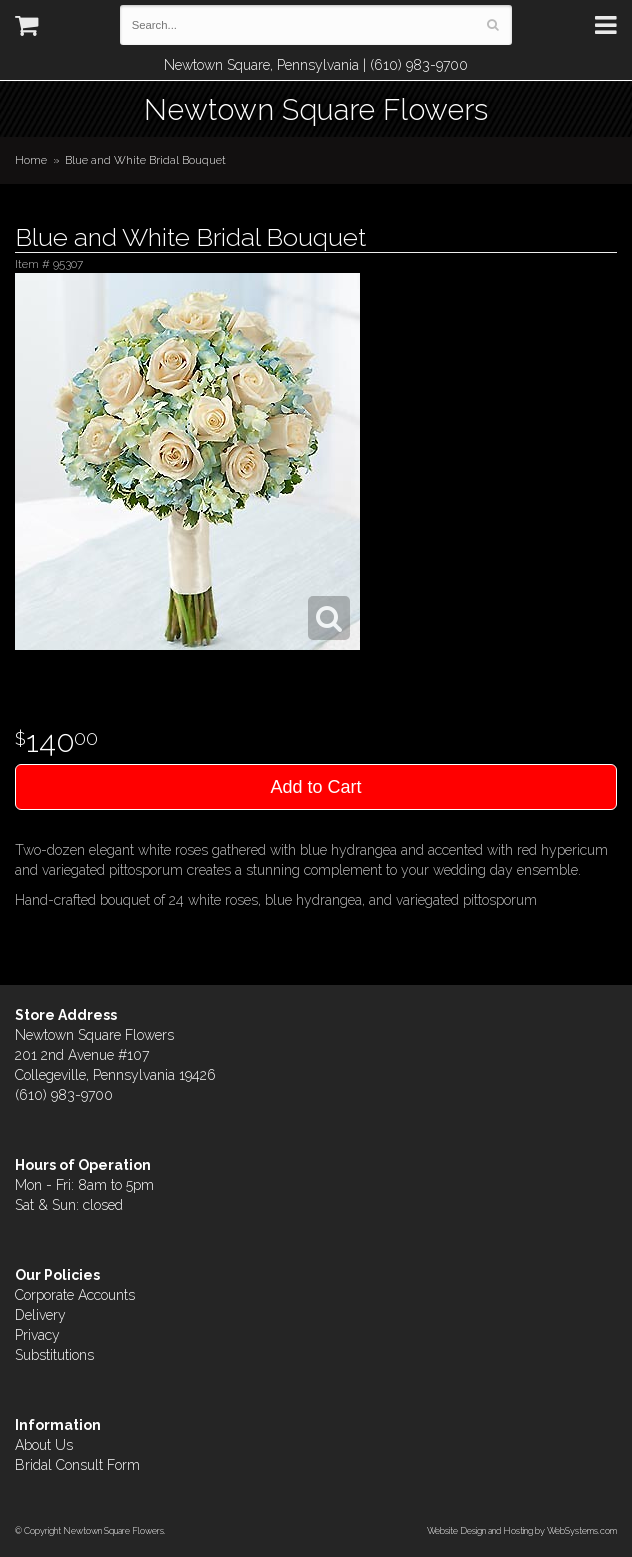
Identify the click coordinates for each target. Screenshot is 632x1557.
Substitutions (54, 1355)
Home (31, 160)
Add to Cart (315, 787)
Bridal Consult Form (77, 1465)
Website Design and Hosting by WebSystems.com (522, 1530)
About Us (44, 1445)
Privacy (37, 1335)
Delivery (40, 1315)
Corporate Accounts (75, 1295)
